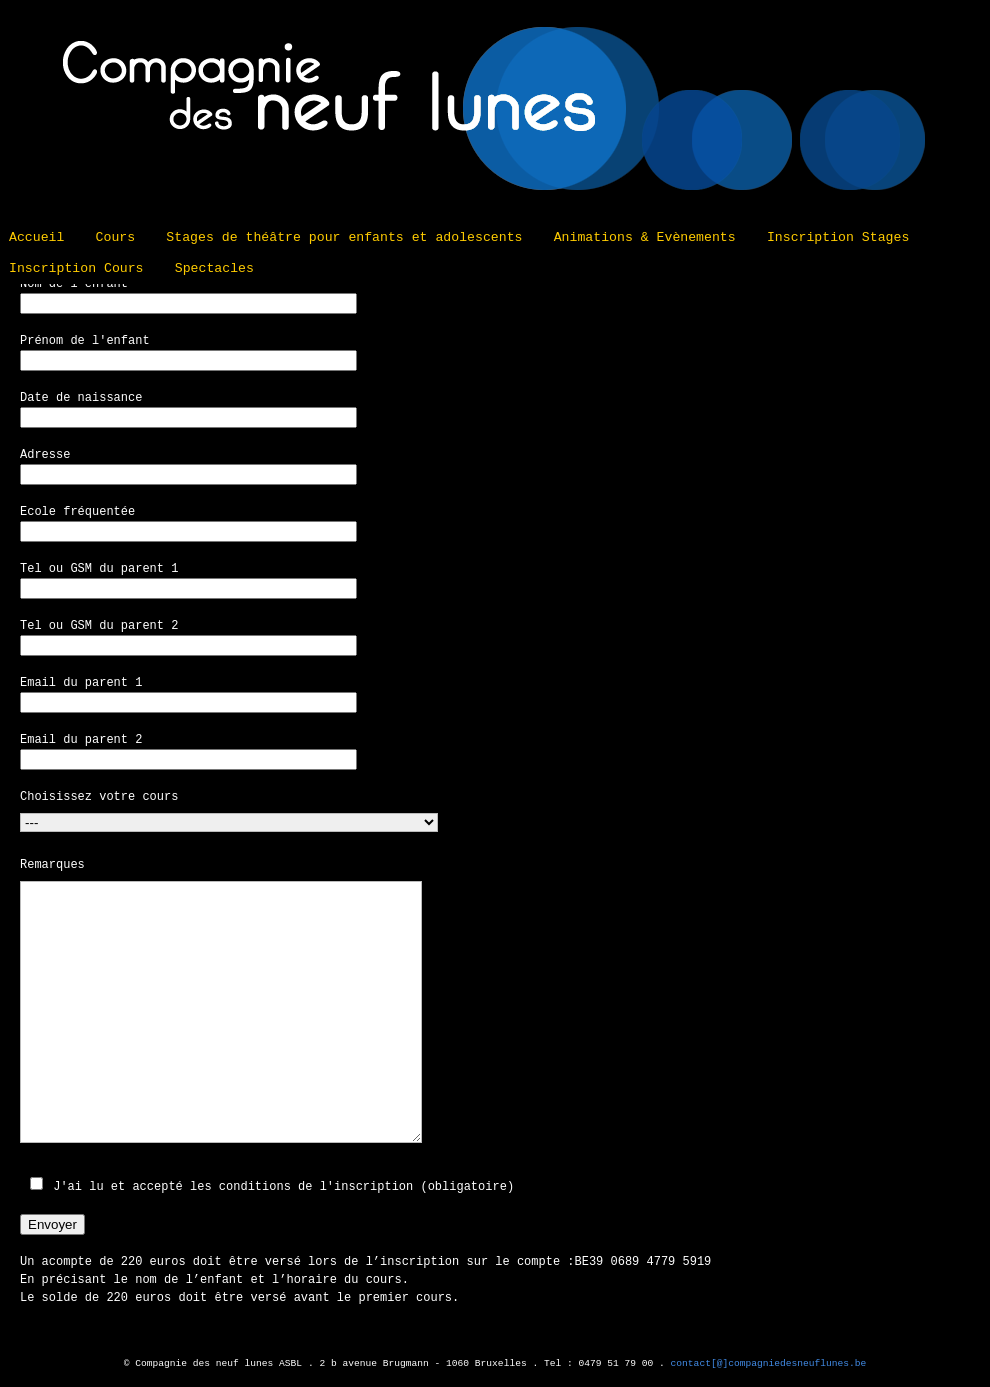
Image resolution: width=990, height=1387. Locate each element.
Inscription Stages (838, 237)
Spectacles (214, 268)
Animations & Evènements (645, 237)
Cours (116, 237)
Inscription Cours (76, 268)
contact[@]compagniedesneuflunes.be (769, 1363)
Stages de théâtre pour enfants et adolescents (344, 237)
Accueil (36, 237)
